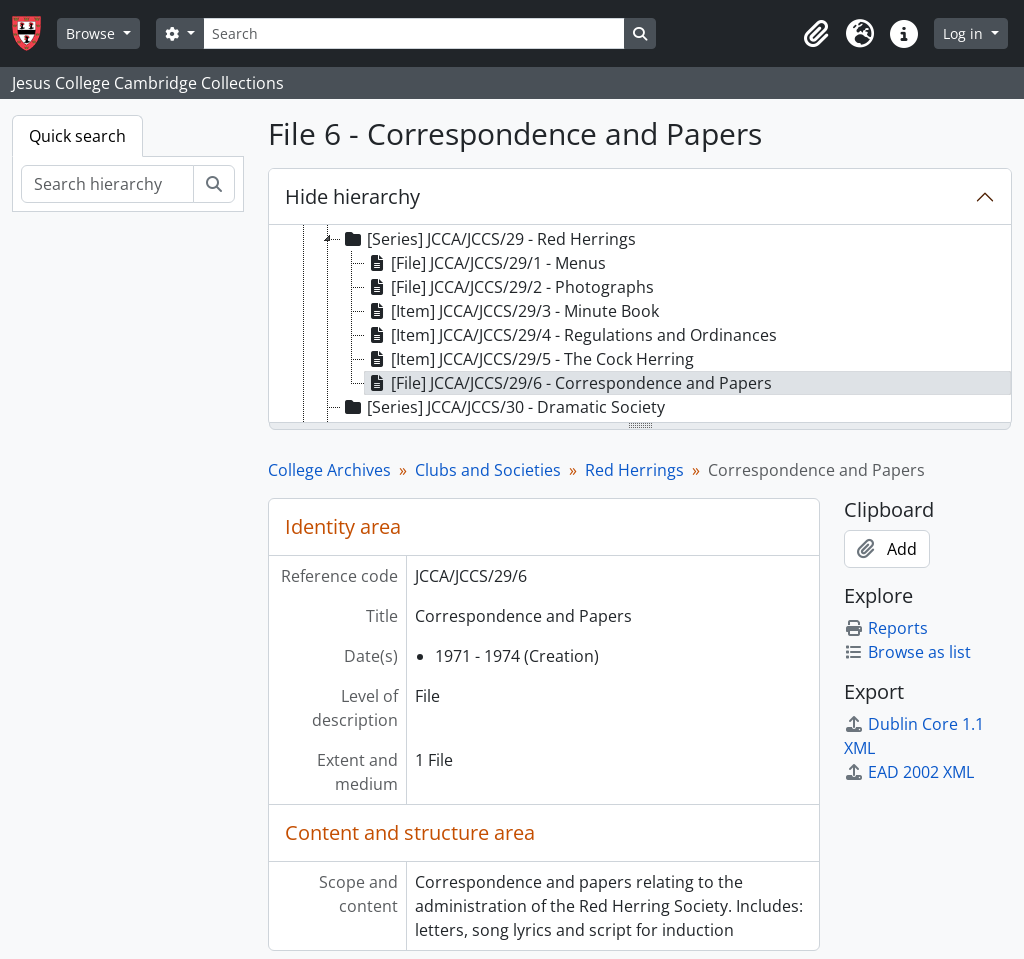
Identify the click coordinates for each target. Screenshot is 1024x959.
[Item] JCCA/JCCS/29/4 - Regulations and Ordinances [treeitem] (571, 335)
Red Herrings (634, 470)
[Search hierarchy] (107, 184)
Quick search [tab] (77, 136)
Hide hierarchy (352, 196)
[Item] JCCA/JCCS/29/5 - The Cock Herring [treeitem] (529, 359)
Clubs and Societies (488, 470)
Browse (92, 33)
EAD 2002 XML (909, 772)
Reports (886, 628)
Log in (965, 33)
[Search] (414, 33)
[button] (816, 34)
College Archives (329, 470)
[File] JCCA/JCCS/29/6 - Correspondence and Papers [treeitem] (568, 383)
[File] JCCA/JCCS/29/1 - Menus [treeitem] (485, 263)
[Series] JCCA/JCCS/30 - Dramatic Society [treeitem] (503, 407)
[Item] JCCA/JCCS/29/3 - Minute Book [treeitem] (512, 311)
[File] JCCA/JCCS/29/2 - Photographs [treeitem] (509, 287)
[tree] (640, 325)
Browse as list (907, 652)
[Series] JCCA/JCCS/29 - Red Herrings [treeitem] (488, 239)
